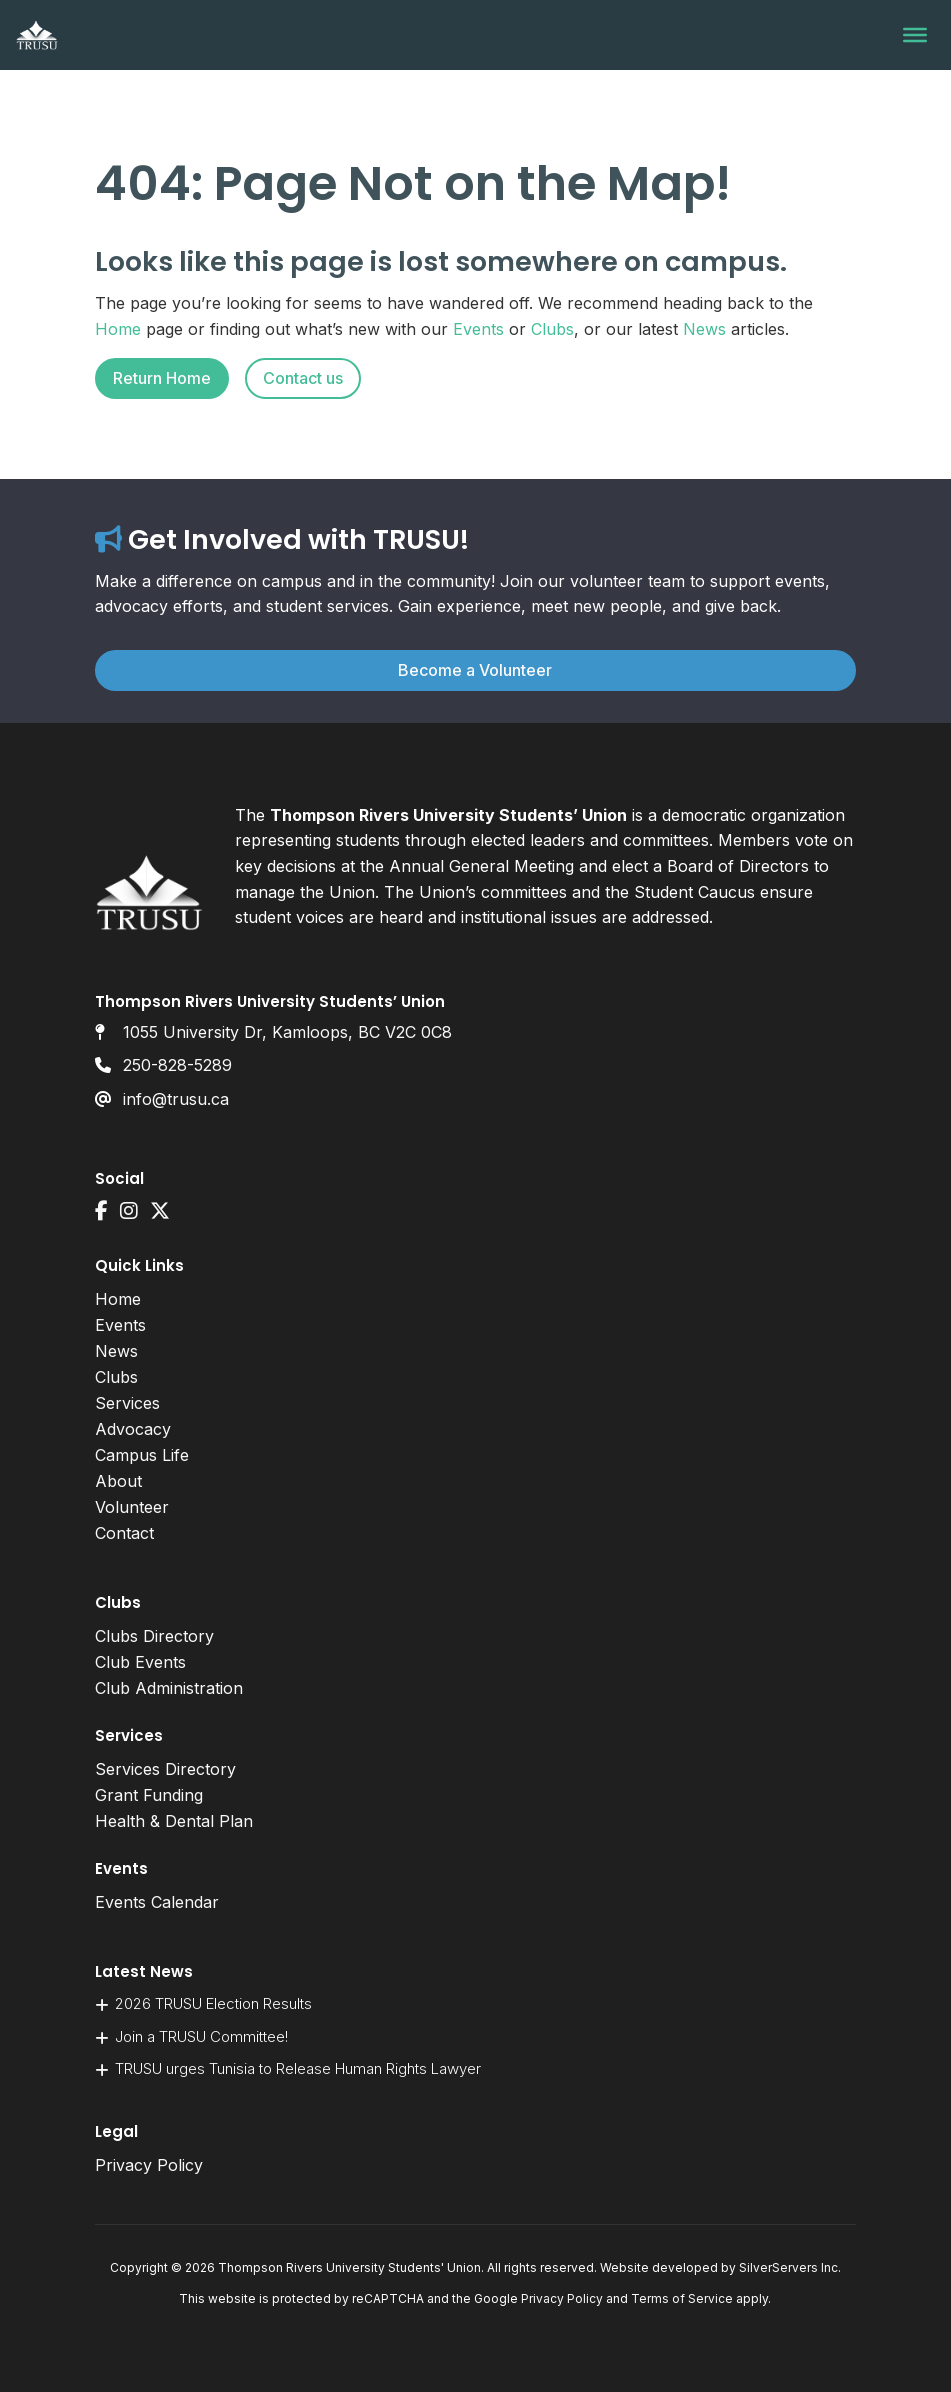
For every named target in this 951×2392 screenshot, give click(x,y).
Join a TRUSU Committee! (201, 2036)
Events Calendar (157, 1902)
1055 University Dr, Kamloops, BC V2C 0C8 (287, 1032)
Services (127, 1403)
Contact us (303, 378)
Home (118, 329)
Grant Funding (149, 1795)
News (704, 329)
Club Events (140, 1662)
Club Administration (169, 1688)
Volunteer (132, 1507)
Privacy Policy (149, 2165)
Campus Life (142, 1455)
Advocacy (133, 1429)
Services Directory (165, 1769)
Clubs (552, 329)
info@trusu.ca (176, 1099)
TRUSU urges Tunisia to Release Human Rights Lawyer (298, 2068)
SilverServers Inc (788, 2267)
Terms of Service (682, 2298)
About (118, 1481)
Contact (124, 1533)
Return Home (162, 378)
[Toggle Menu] (915, 35)
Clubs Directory (154, 1636)
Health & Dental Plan (174, 1821)
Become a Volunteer (475, 670)
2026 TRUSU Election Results (213, 2003)
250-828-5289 (177, 1065)
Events (478, 329)
